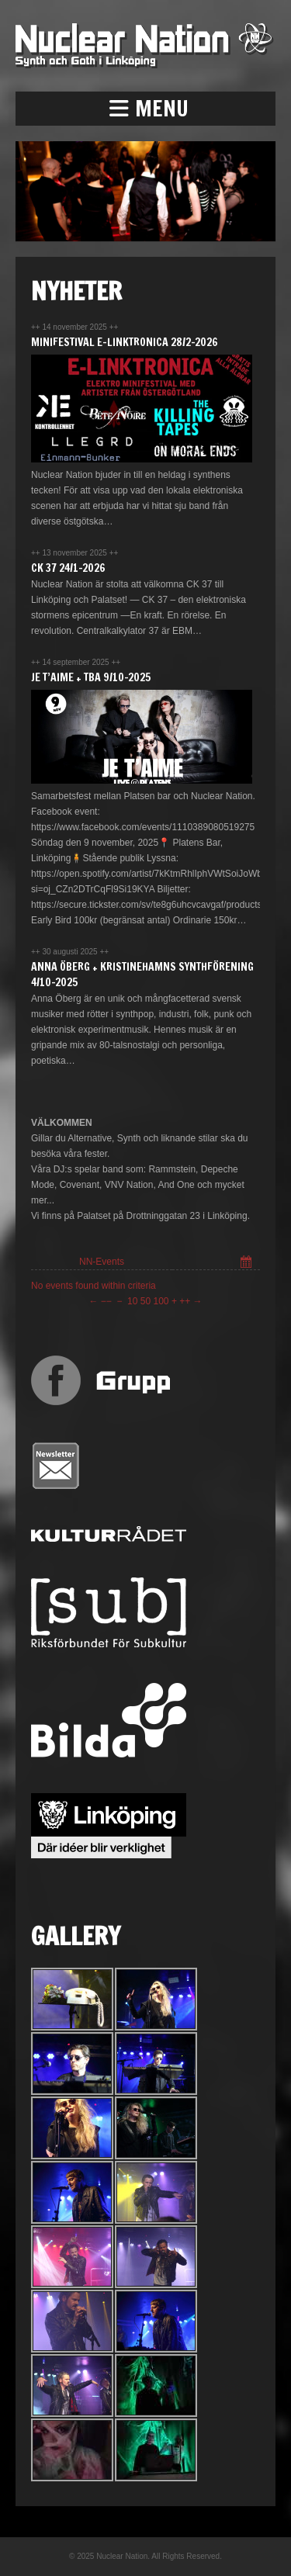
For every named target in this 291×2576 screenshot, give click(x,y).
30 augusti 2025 (70, 951)
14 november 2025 (75, 327)
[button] (145, 109)
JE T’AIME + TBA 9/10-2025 (91, 677)
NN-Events (101, 1261)
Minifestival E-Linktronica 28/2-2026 (124, 342)
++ (184, 1301)
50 (145, 1301)
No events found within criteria (93, 1285)
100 (161, 1301)
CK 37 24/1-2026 (68, 568)
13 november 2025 (75, 553)
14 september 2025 (76, 662)
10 (132, 1301)
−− (106, 1301)
